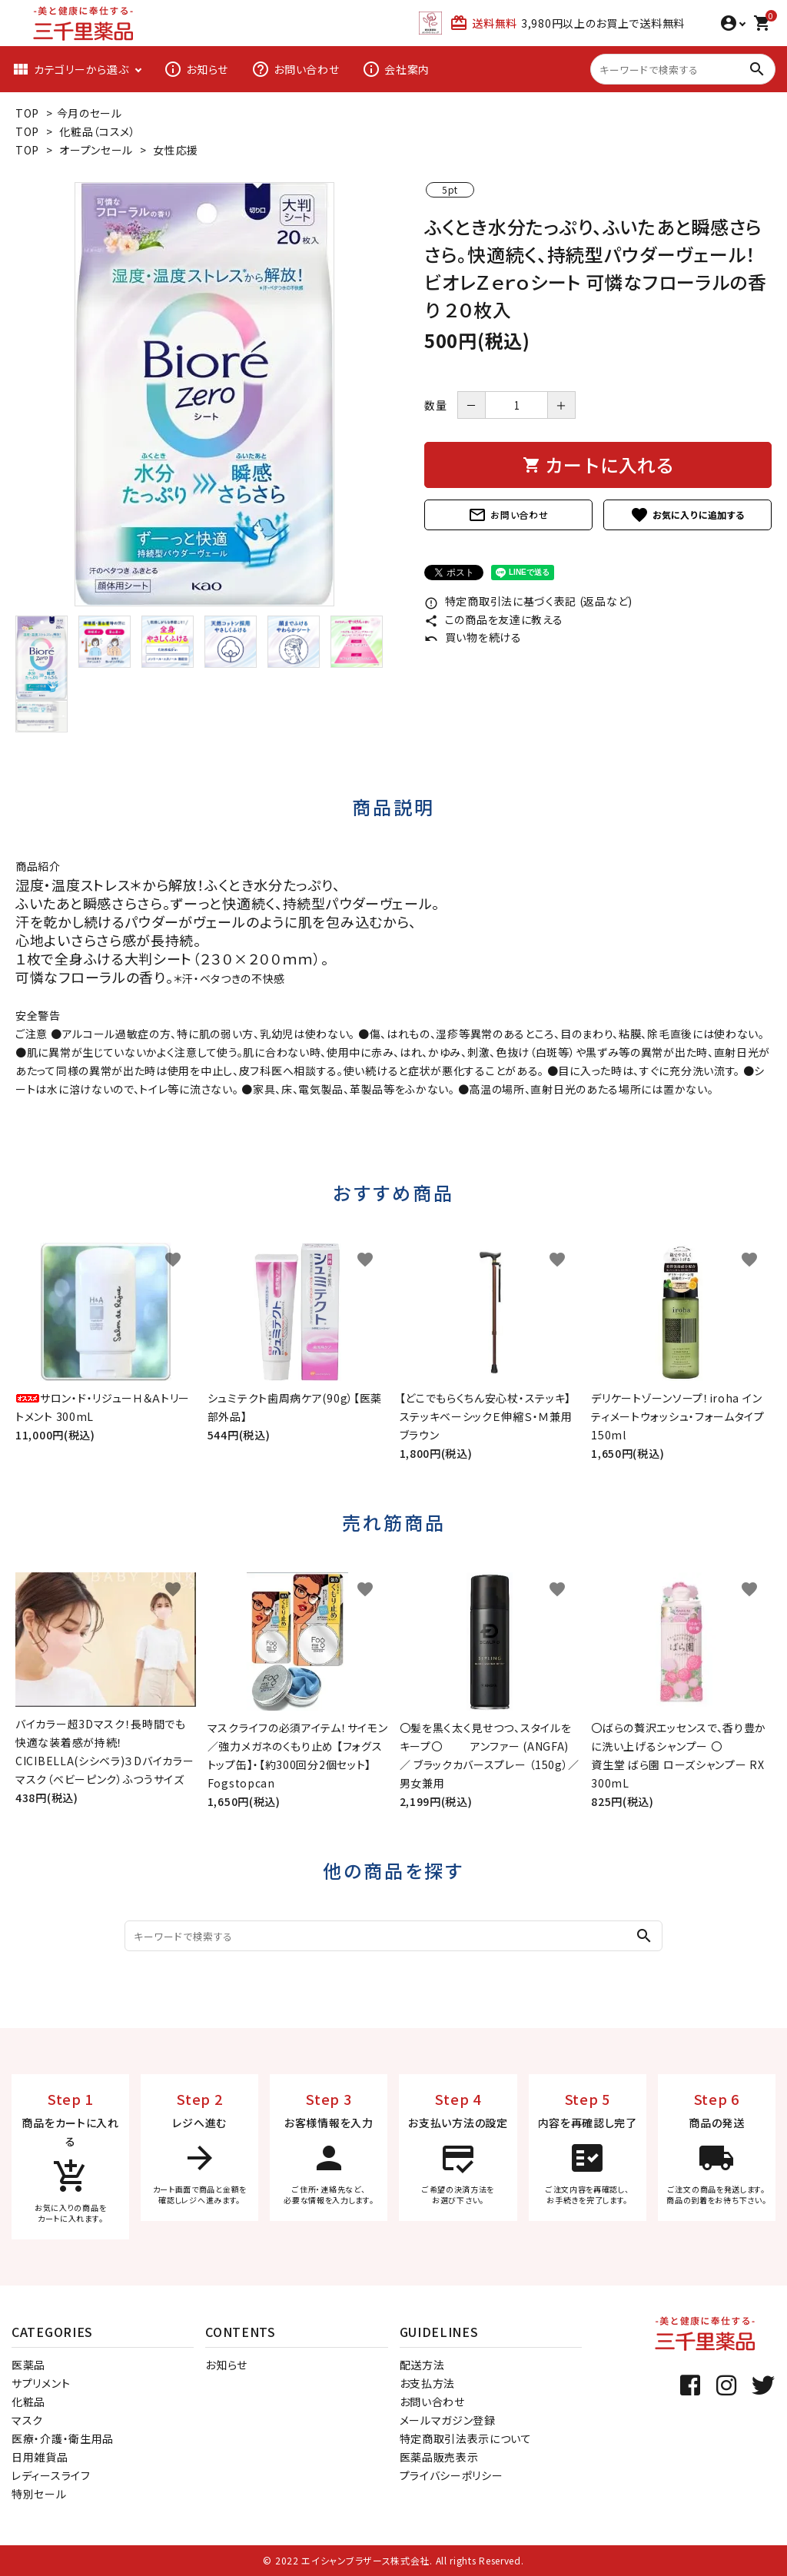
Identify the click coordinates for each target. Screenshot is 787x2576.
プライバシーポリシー (451, 2475)
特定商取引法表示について (466, 2438)
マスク (27, 2420)
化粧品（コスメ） (97, 131)
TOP (27, 113)
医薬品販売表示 (439, 2457)
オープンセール (96, 150)
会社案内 (396, 69)
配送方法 (422, 2364)
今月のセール (89, 113)
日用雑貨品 (40, 2457)
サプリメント (41, 2383)
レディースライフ (51, 2475)
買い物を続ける (473, 637)
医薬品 (28, 2364)
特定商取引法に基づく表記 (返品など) (528, 601)
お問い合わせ (295, 69)
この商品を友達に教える (493, 619)
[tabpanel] (204, 394)
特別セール (39, 2493)
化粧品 (28, 2401)
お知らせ (196, 69)
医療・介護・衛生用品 (63, 2438)
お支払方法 (428, 2383)
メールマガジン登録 (448, 2420)
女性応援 (175, 150)
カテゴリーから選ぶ (70, 69)
